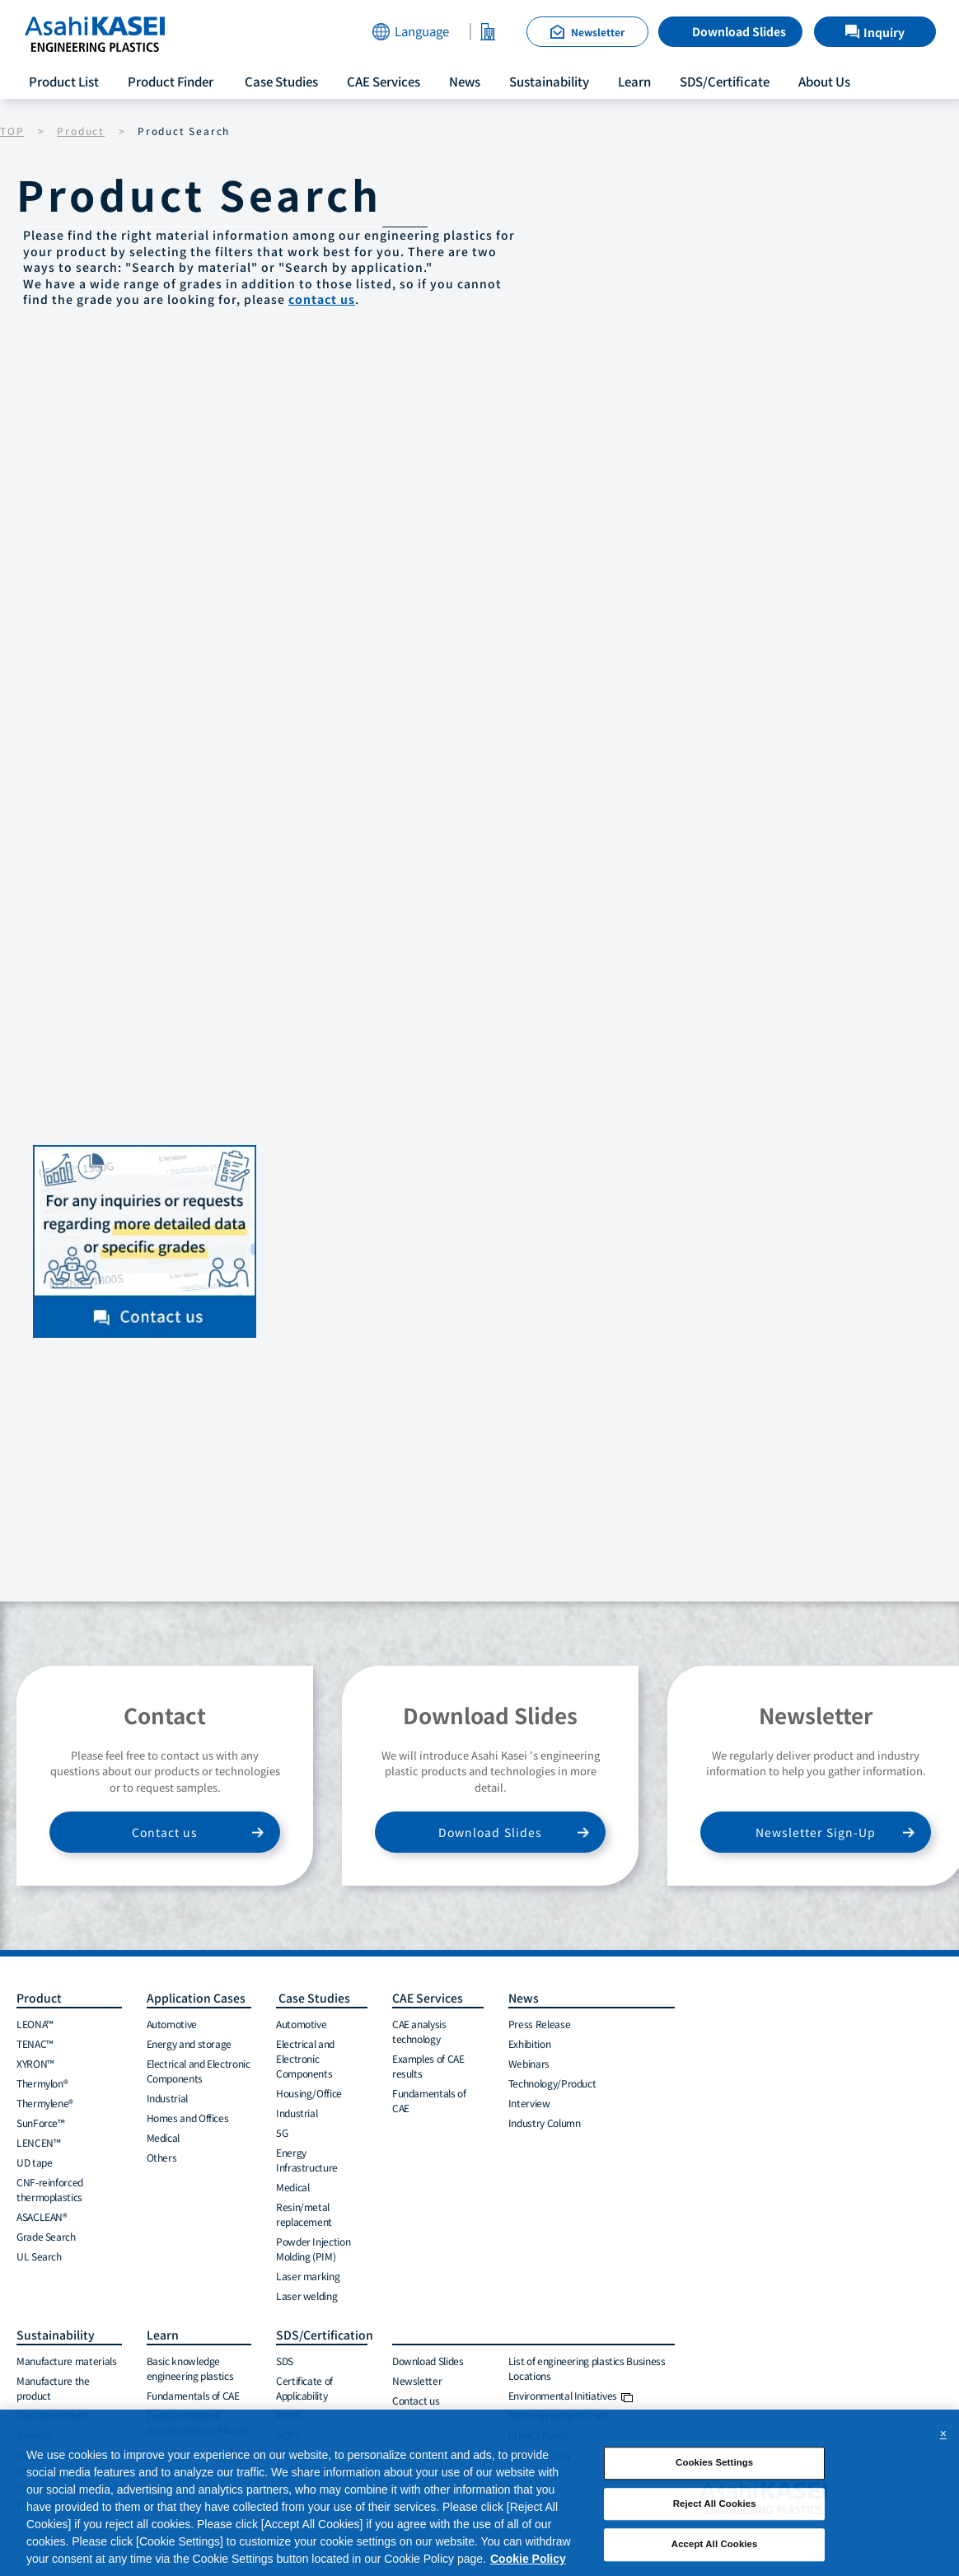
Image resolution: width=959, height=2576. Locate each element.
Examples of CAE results (428, 2065)
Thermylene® (44, 2103)
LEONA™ (35, 2024)
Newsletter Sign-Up (816, 1832)
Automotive (172, 2024)
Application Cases (196, 1997)
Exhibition (529, 2043)
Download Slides (739, 31)
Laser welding (306, 2295)
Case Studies (280, 81)
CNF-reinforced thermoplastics (49, 2189)
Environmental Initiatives (570, 2395)
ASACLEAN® (42, 2216)
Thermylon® (42, 2083)
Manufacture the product (53, 2387)
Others (162, 2157)
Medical (163, 2137)
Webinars (529, 2063)
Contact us (165, 1832)
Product (81, 131)
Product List (64, 81)
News (464, 81)
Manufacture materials (66, 2361)
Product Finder (170, 81)
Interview (529, 2103)
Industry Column (544, 2122)
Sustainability (549, 81)
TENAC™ (35, 2043)
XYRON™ (35, 2063)
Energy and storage (189, 2043)
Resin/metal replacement (304, 2214)
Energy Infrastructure (307, 2159)
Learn (634, 81)
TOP (12, 131)
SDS (284, 2361)
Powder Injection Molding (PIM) (313, 2248)
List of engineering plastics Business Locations (587, 2368)
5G (282, 2132)
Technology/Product (552, 2083)
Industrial (167, 2098)
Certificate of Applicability (304, 2387)
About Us (824, 81)
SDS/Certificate (725, 81)
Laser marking (307, 2276)
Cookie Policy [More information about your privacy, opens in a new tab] (528, 2558)
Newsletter (417, 2380)
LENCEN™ (38, 2142)
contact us (321, 299)
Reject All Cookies (714, 2503)
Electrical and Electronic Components (198, 2070)
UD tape (34, 2162)
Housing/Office (309, 2093)
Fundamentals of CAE (429, 2100)
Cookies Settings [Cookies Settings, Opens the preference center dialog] (714, 2462)
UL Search (39, 2256)
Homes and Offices (188, 2118)
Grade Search (46, 2236)
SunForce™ (40, 2122)
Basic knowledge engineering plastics (190, 2368)
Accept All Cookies (714, 2545)
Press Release (539, 2024)
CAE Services (383, 81)
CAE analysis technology (419, 2031)
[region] (479, 2493)
